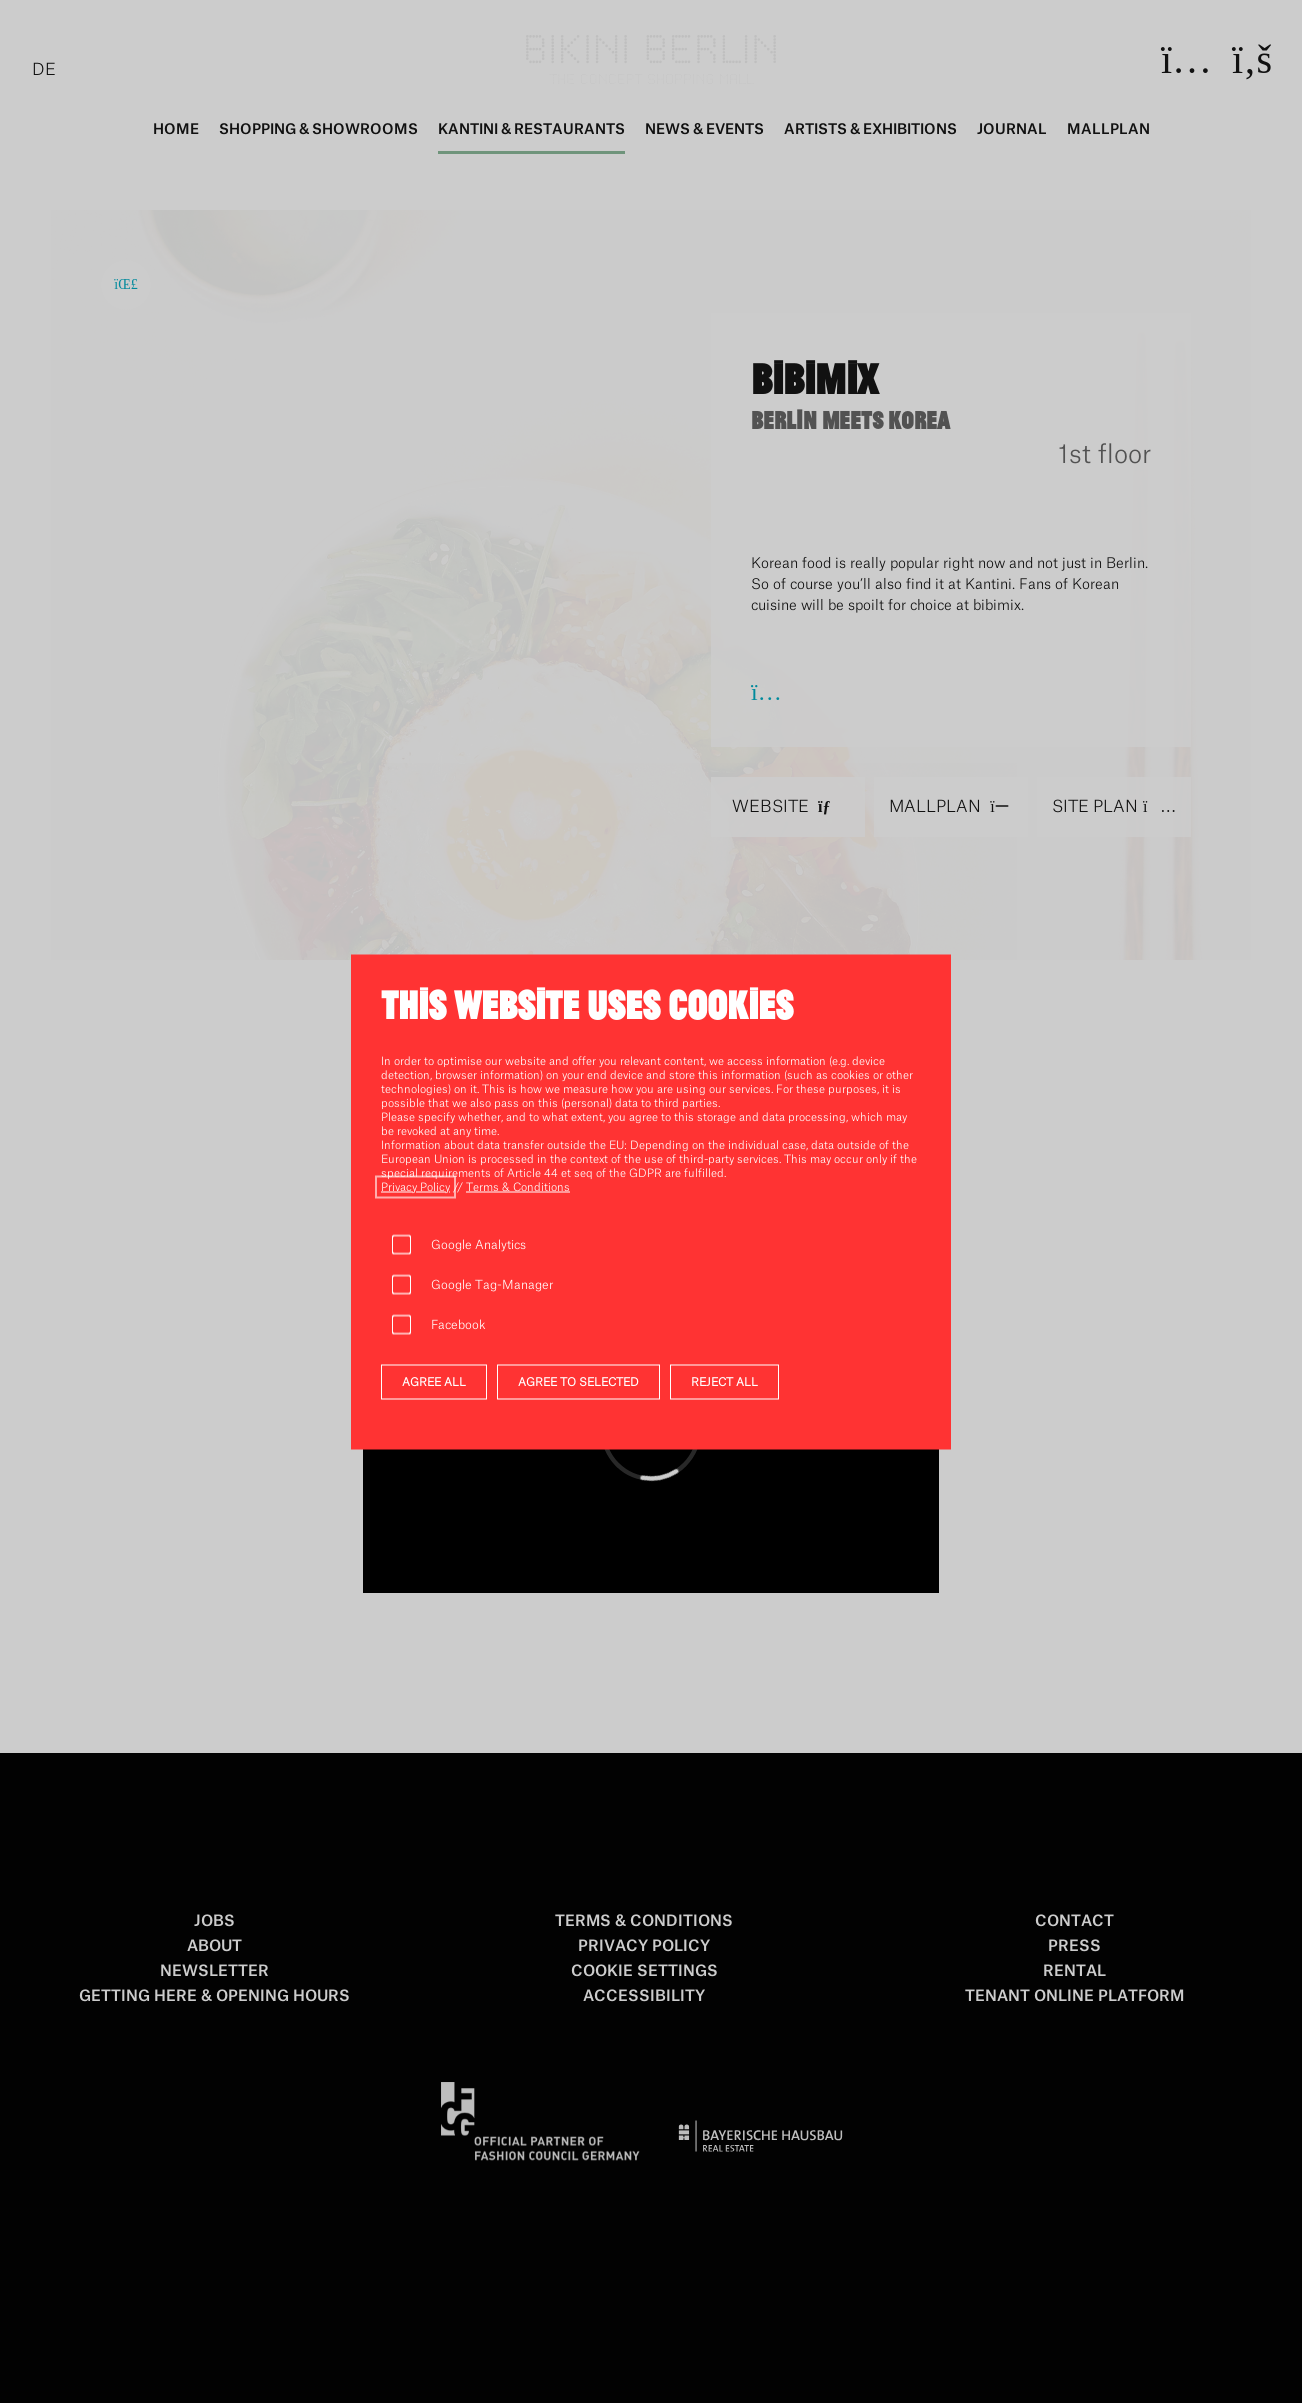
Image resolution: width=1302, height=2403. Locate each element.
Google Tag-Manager (492, 1284)
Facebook (458, 1324)
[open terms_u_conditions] (518, 1186)
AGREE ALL (434, 1381)
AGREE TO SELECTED (578, 1381)
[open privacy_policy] (415, 1186)
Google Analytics (478, 1244)
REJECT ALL (724, 1381)
